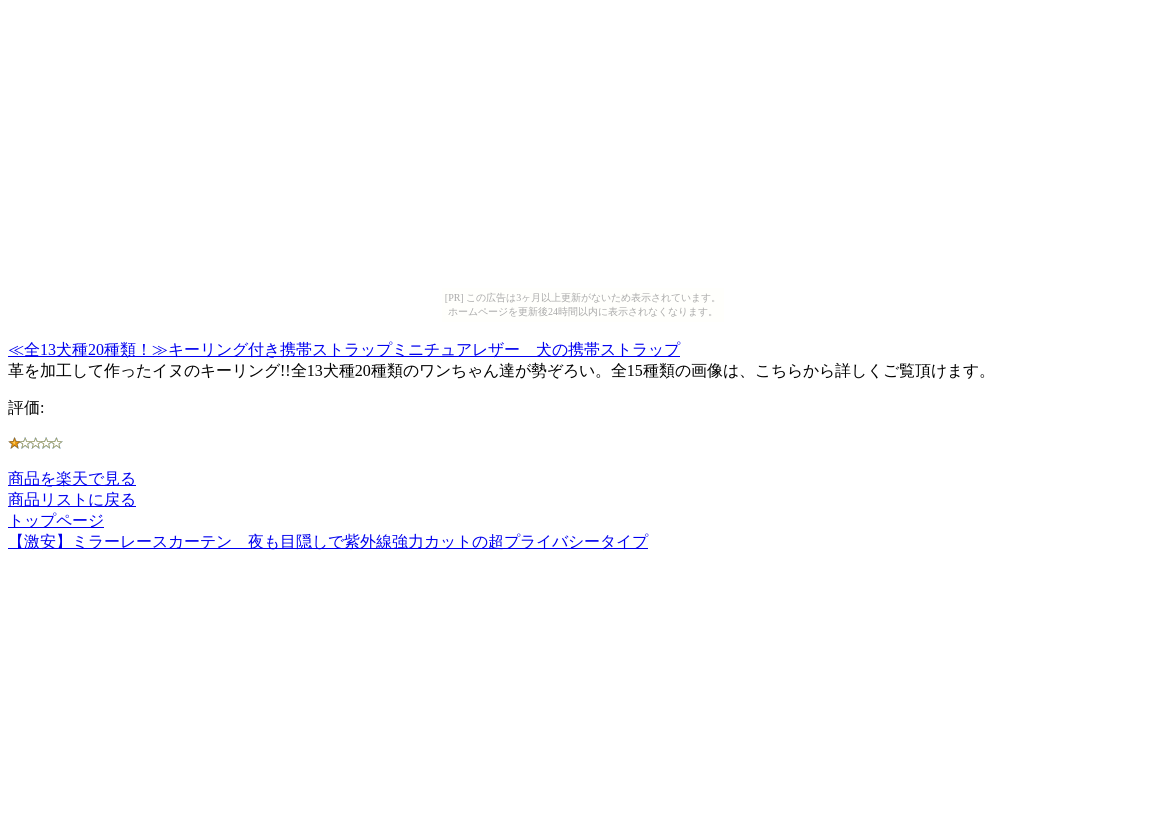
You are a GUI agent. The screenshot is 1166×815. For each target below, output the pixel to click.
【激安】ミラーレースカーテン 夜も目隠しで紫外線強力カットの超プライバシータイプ (328, 541)
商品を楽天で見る (72, 478)
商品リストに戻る (72, 499)
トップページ (56, 520)
